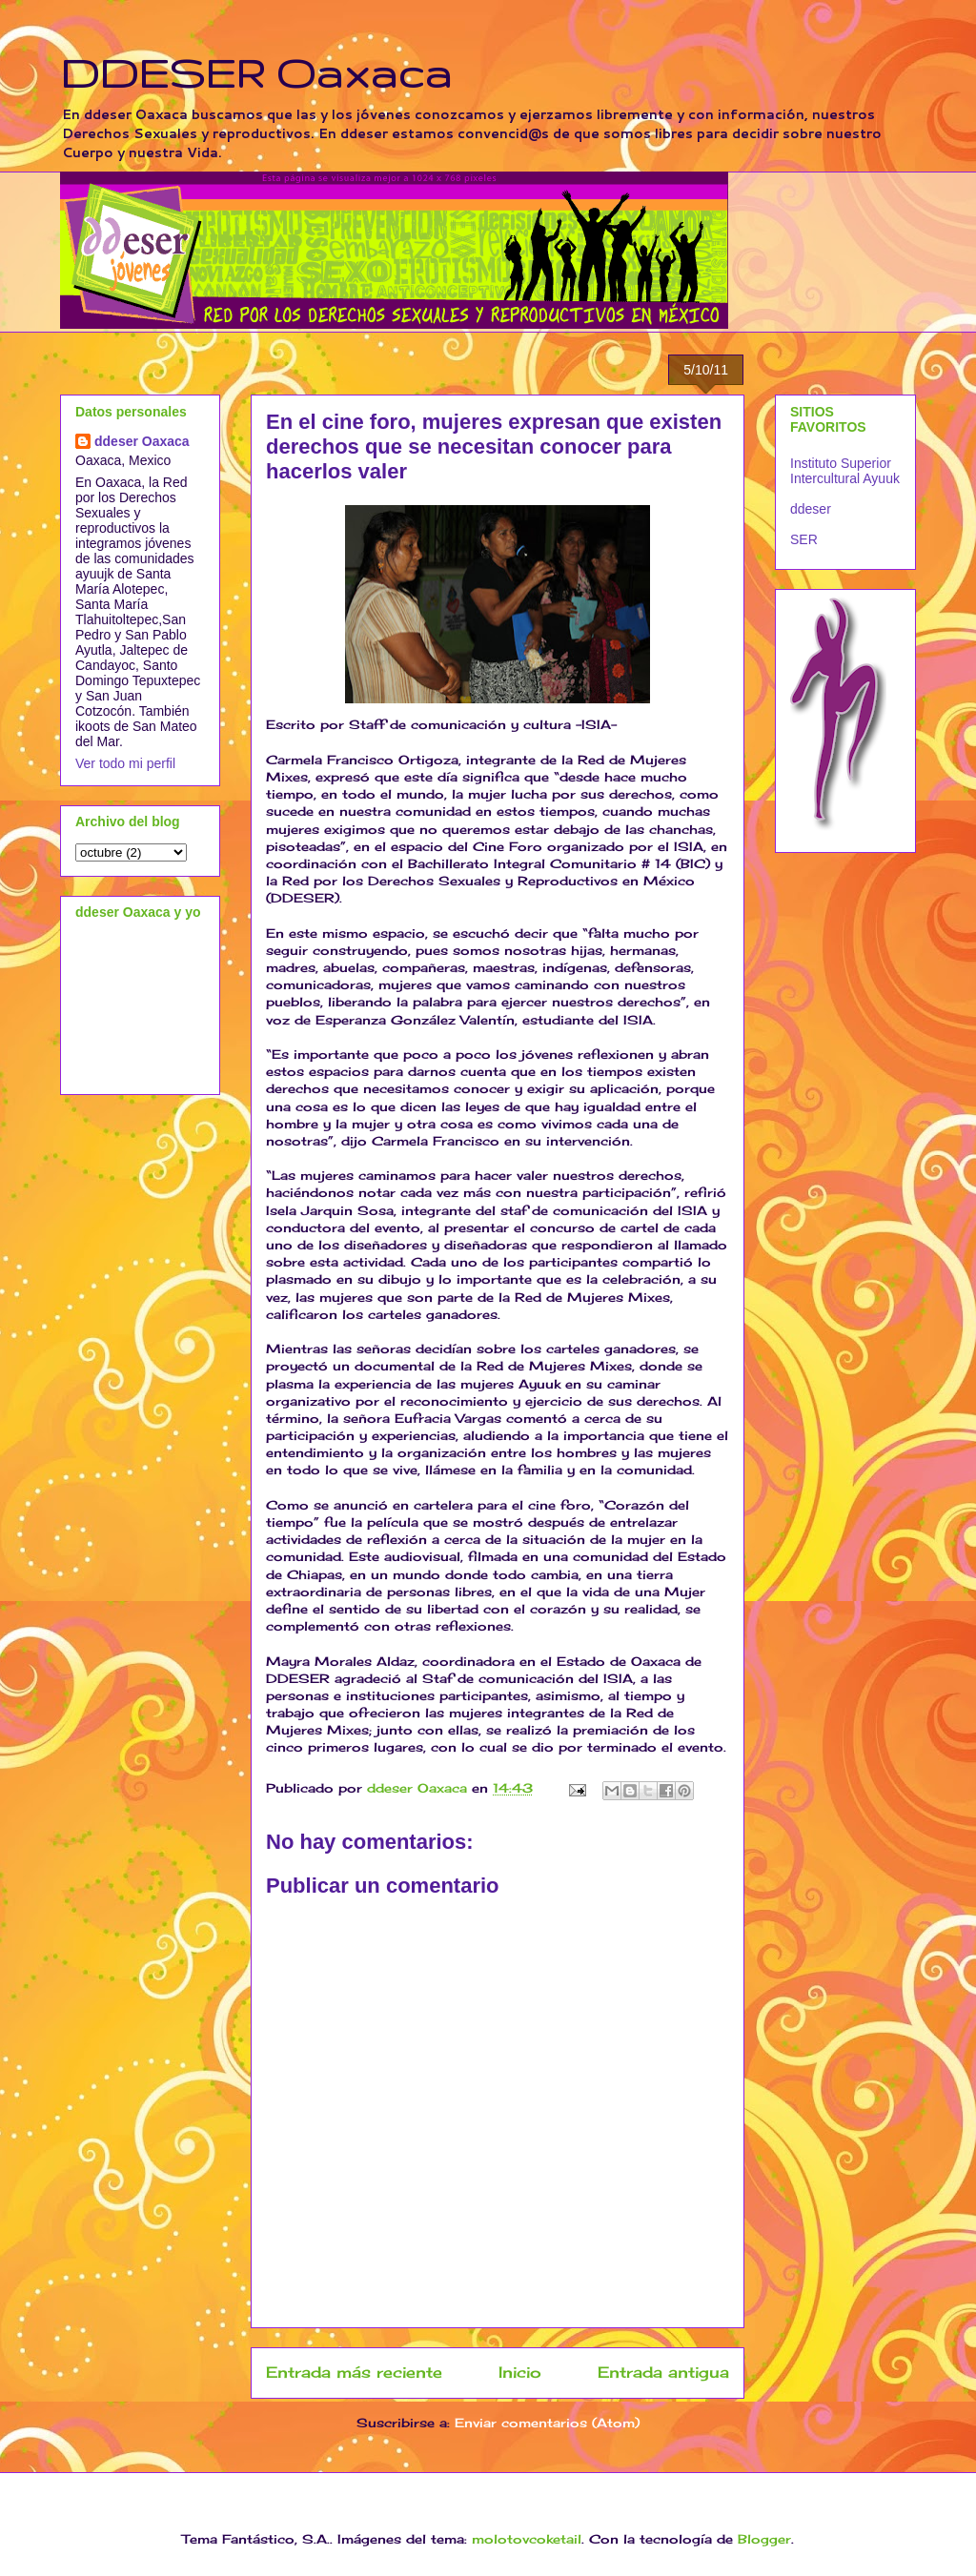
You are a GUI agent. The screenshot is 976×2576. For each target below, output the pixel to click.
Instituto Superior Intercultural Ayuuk (845, 471)
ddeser (810, 509)
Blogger (764, 2538)
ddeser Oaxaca (142, 441)
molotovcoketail (526, 2538)
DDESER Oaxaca (256, 72)
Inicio (519, 2372)
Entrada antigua (663, 2372)
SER (804, 539)
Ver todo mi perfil (125, 763)
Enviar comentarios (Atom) (547, 2422)
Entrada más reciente (354, 2372)
